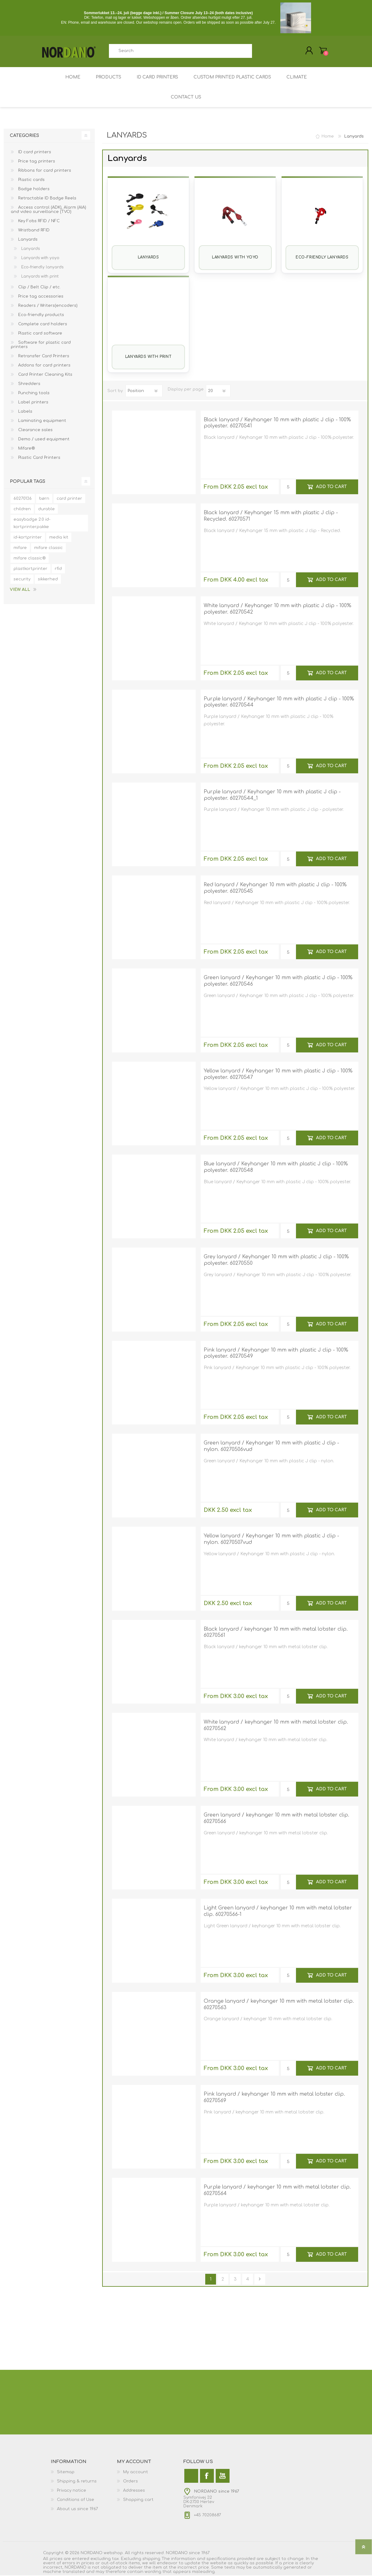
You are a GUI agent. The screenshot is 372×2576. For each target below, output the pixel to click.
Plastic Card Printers (38, 458)
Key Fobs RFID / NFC (38, 221)
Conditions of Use (75, 2500)
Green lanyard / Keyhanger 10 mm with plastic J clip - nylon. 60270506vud (271, 1447)
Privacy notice (71, 2491)
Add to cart (331, 487)
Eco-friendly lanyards (322, 258)
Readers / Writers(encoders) (47, 306)
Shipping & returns (77, 2482)
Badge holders (33, 189)
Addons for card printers (43, 366)
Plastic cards (31, 180)
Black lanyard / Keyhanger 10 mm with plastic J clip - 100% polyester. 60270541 (277, 424)
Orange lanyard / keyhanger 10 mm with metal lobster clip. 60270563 (279, 2005)
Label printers (32, 403)
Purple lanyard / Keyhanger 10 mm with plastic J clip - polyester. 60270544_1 (272, 796)
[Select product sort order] (144, 391)
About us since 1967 (77, 2509)
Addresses (134, 2491)
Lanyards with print (148, 357)
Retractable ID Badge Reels (46, 199)
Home (328, 137)
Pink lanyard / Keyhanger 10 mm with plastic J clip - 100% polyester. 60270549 (276, 1354)
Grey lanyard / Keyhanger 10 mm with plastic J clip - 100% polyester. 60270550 (276, 1261)
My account (135, 2472)
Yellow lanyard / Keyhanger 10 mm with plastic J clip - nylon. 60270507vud (271, 1540)
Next (259, 2279)
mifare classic (48, 548)
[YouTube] (223, 2476)
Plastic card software (39, 334)
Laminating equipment (41, 421)
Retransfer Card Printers (43, 357)
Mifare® (26, 449)
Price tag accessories (40, 297)
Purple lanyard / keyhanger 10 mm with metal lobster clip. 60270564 (277, 2191)
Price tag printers (36, 162)
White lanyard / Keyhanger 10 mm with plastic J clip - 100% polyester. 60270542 (277, 609)
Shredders (28, 384)
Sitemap (65, 2472)
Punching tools (33, 393)
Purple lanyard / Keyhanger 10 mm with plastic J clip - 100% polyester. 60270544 (279, 703)
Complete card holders (42, 325)
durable (46, 509)
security (22, 580)
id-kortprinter (28, 538)
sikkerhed (48, 580)
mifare (20, 548)
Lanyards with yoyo (235, 258)
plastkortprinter (30, 569)
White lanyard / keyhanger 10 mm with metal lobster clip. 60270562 (276, 1726)
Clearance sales (35, 430)
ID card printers (34, 152)
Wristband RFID (33, 231)
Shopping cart (138, 2500)
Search (259, 51)
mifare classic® (30, 559)
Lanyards (148, 258)
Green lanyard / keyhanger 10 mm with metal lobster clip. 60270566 (276, 1819)
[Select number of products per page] (218, 391)
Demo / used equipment (43, 440)
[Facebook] (207, 2476)
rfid (58, 569)
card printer (69, 499)
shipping (151, 2559)
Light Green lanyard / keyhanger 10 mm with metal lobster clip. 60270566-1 (278, 1912)
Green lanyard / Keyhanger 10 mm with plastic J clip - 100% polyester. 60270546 (278, 982)
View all (20, 590)
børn (44, 499)
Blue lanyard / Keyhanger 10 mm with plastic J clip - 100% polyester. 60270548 (276, 1168)
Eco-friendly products (40, 315)
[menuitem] (84, 2472)
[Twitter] (191, 2476)
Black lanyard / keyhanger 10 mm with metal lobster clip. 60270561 (276, 1633)
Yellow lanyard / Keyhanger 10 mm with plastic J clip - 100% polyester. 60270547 (278, 1075)
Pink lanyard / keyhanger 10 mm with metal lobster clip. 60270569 (274, 2098)
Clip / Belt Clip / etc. (39, 288)
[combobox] (180, 51)
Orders (130, 2482)
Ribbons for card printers (44, 171)
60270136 (23, 499)
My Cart (322, 51)
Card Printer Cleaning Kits (44, 375)
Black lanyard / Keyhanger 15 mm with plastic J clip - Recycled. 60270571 (271, 517)
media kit (58, 538)
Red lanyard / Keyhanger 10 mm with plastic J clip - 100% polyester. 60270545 (275, 889)
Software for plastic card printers (41, 345)
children (22, 509)
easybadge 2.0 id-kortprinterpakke (32, 524)
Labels (24, 412)
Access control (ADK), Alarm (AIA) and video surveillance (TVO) (48, 210)
